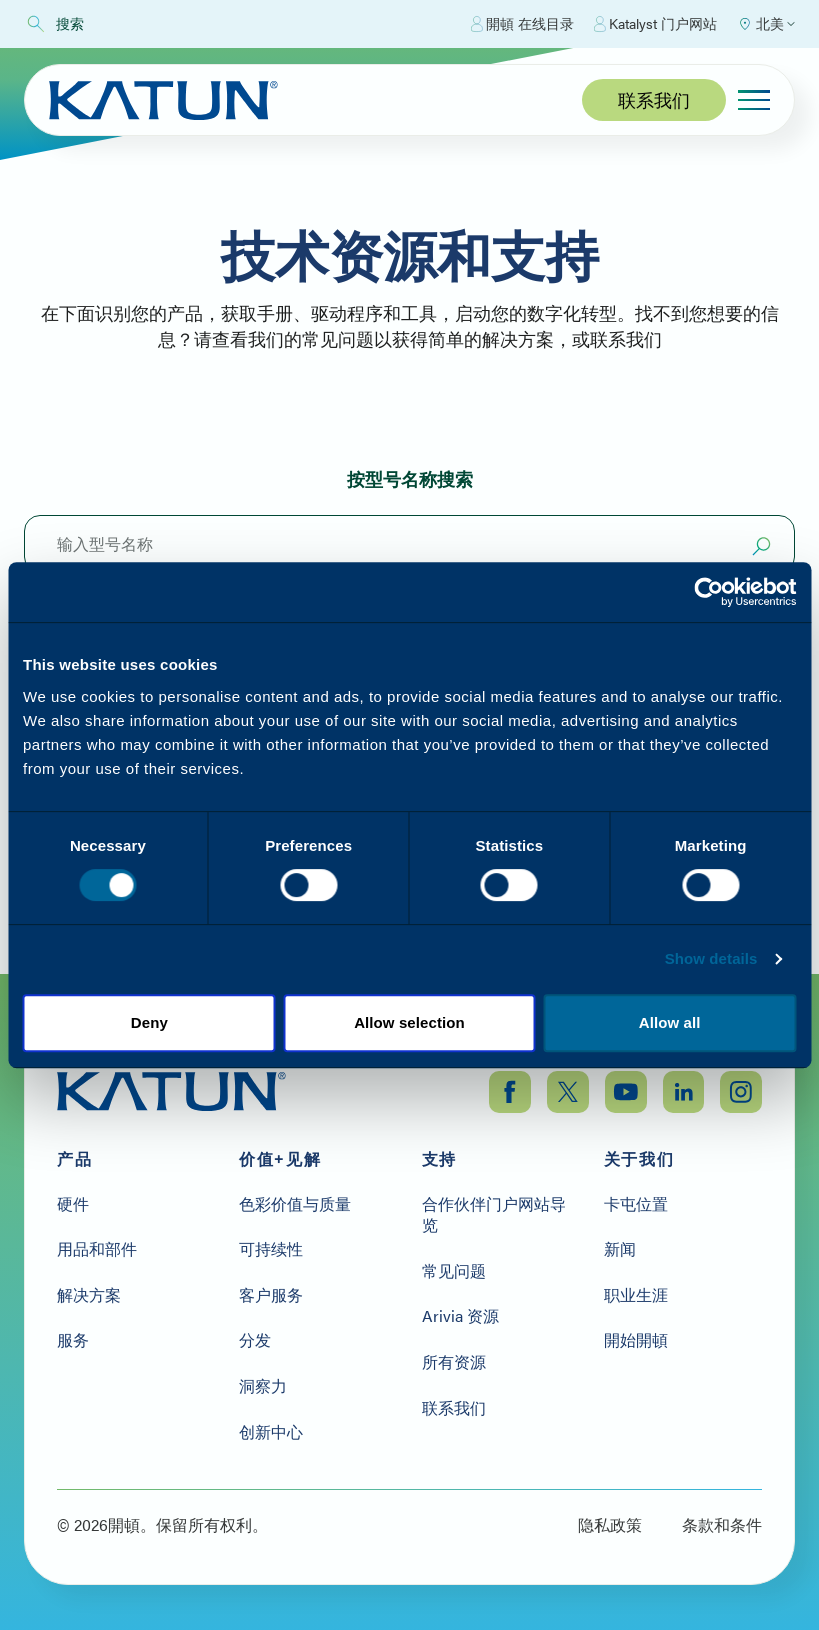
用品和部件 (97, 1246)
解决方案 (89, 1292)
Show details (711, 958)
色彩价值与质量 (295, 1201)
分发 (255, 1338)
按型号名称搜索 (410, 479)
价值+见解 (280, 1156)
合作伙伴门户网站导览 (494, 1211)
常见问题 (454, 1268)
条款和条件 (722, 1522)
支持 (439, 1156)
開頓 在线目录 (522, 24)
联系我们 (654, 99)
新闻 (620, 1246)
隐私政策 (610, 1522)
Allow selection (409, 1022)
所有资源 (454, 1359)
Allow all (670, 1022)
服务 (73, 1338)
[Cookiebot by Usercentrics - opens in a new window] (708, 592)
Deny (149, 1022)
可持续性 (271, 1246)
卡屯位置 (636, 1201)
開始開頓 (636, 1338)
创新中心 (271, 1429)
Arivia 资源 (460, 1314)
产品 (74, 1156)
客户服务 (271, 1292)
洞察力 (263, 1383)
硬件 (73, 1201)
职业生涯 (636, 1292)
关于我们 (639, 1156)
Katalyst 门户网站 (655, 24)
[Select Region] (766, 24)
